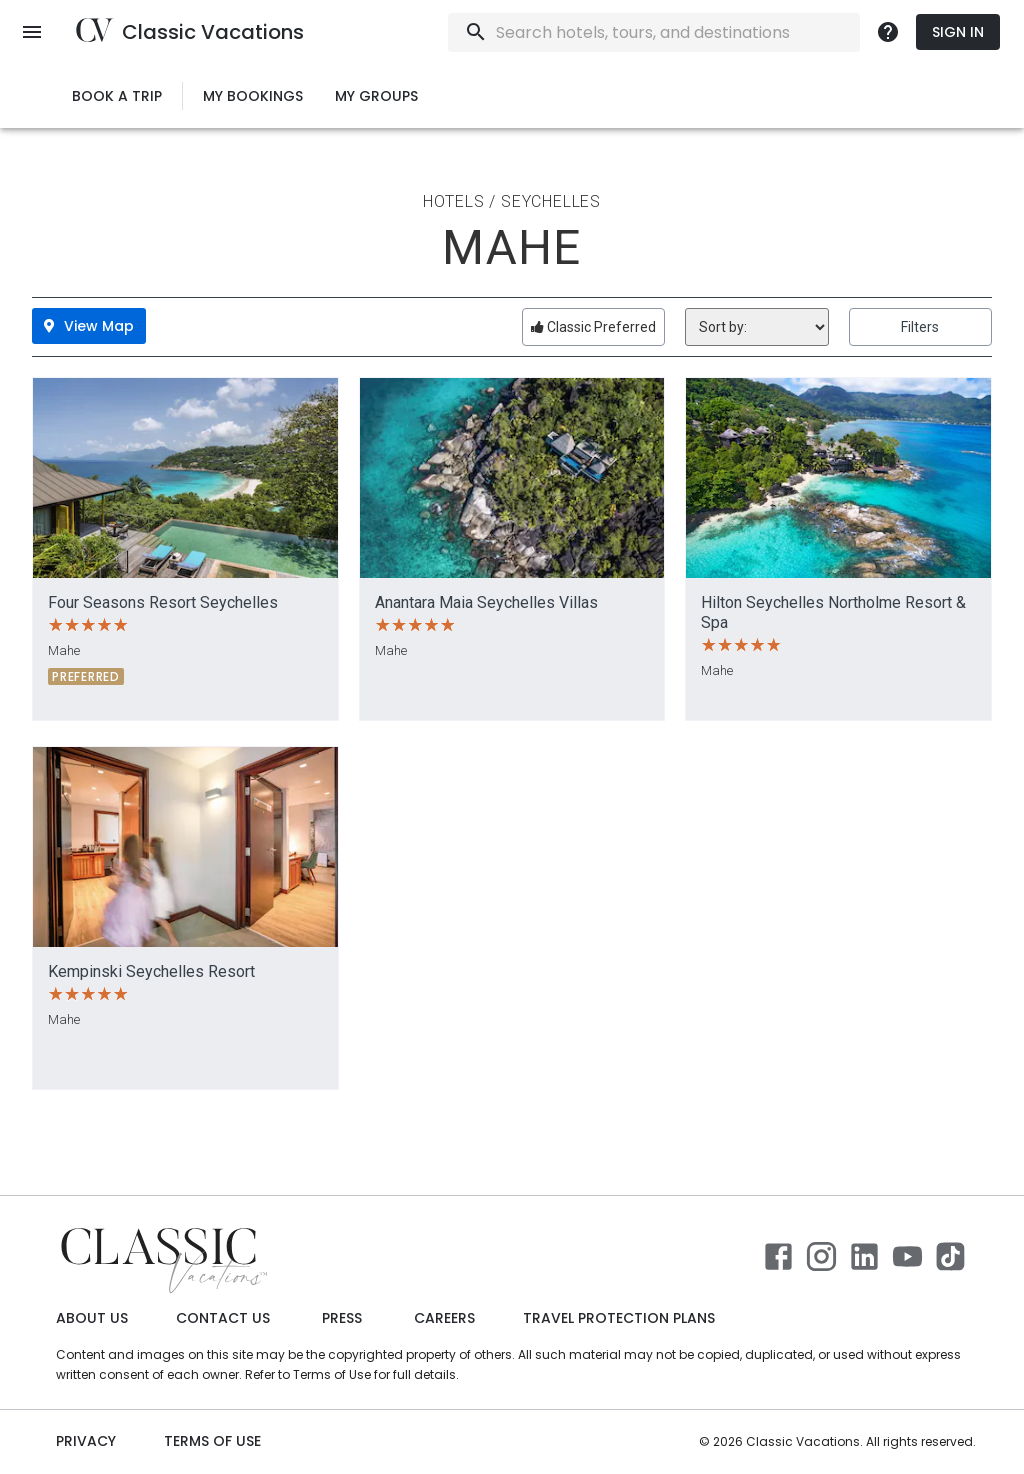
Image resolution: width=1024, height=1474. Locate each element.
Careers (444, 1318)
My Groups (376, 96)
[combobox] (708, 32)
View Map (89, 326)
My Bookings (253, 96)
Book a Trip (117, 96)
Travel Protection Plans (619, 1318)
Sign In (958, 32)
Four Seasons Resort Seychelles (163, 602)
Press (342, 1318)
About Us (92, 1318)
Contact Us (223, 1318)
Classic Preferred (593, 327)
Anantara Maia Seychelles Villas (486, 602)
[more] (888, 32)
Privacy (86, 1441)
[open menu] (32, 32)
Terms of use (212, 1441)
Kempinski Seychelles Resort (151, 971)
